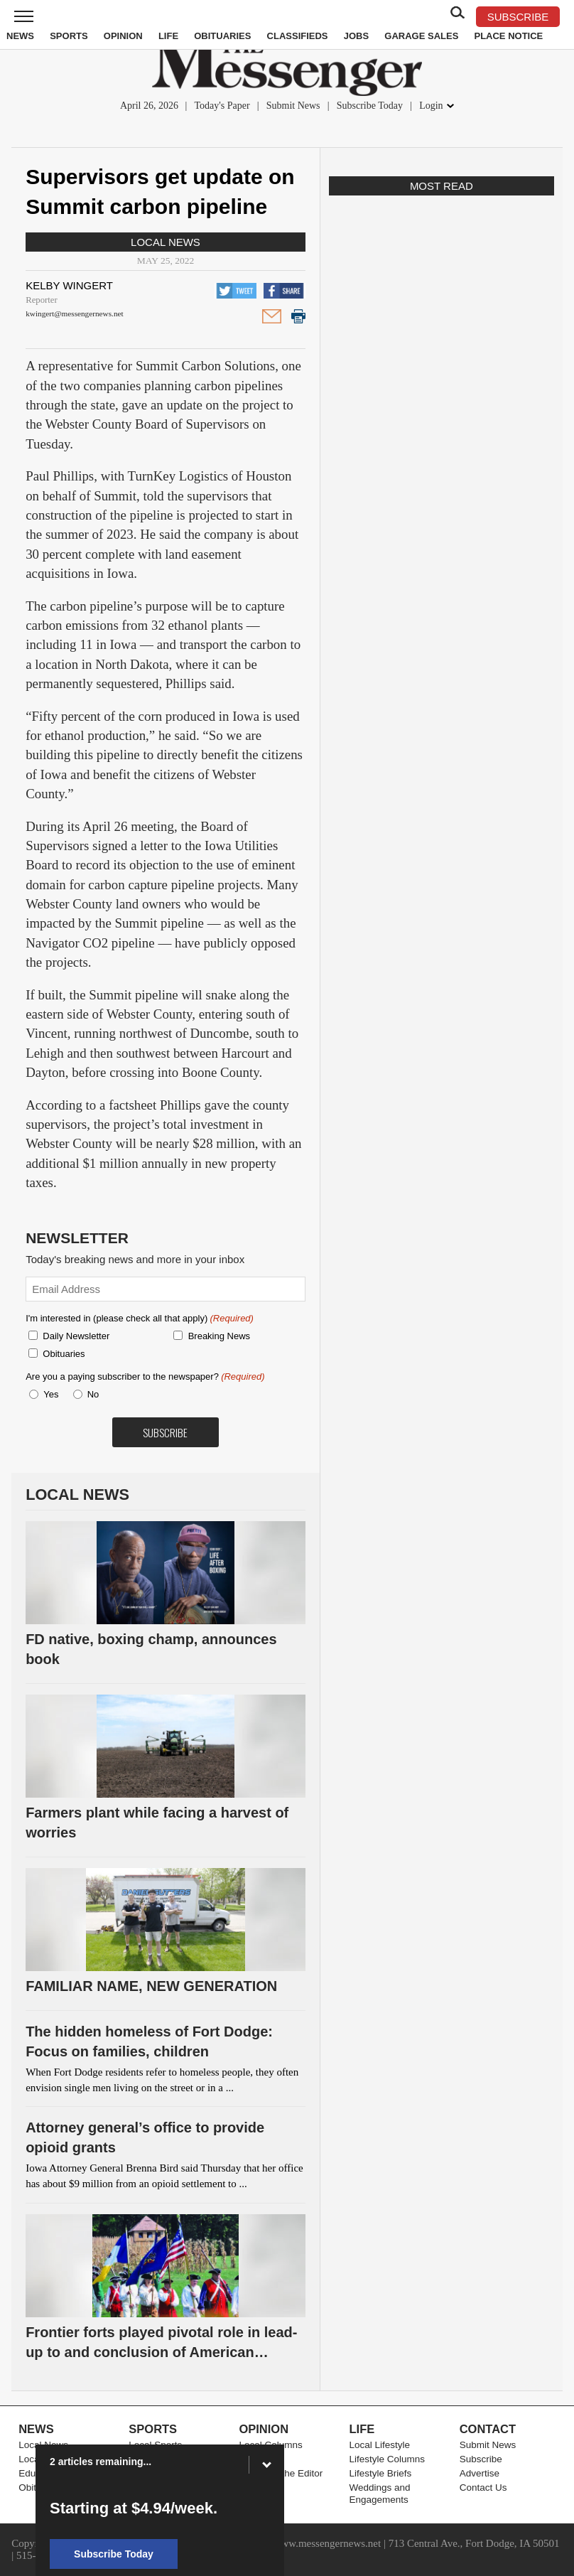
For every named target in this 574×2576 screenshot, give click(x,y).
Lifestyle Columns (388, 2459)
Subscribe (481, 2459)
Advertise (479, 2473)
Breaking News (219, 1336)
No (93, 1394)
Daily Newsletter (76, 1336)
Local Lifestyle (380, 2445)
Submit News (293, 105)
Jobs (356, 36)
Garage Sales (421, 36)
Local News (165, 242)
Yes (48, 1394)
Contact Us (483, 2487)
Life (168, 36)
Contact (488, 2428)
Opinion (123, 36)
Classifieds (297, 36)
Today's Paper (221, 105)
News (20, 36)
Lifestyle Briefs (381, 2473)
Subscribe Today (370, 105)
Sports (68, 36)
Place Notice (508, 36)
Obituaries (222, 36)
